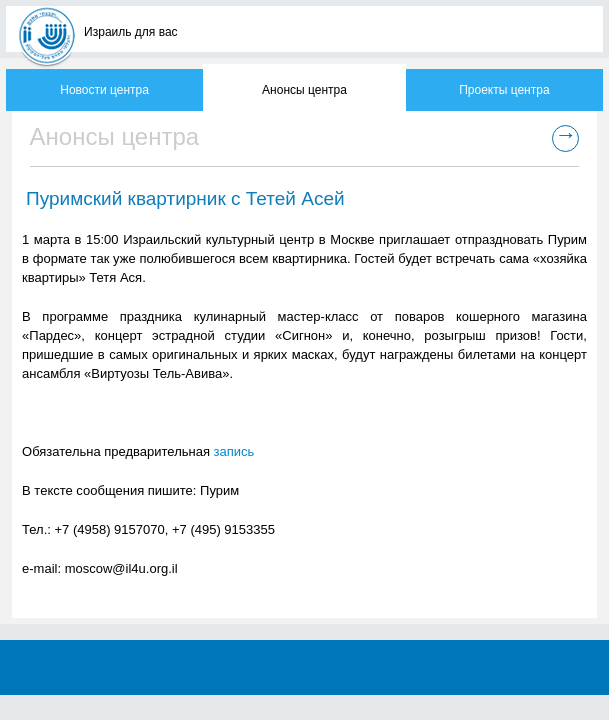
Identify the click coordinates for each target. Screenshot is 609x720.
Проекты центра (504, 90)
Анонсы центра (304, 90)
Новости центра (104, 90)
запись (234, 451)
